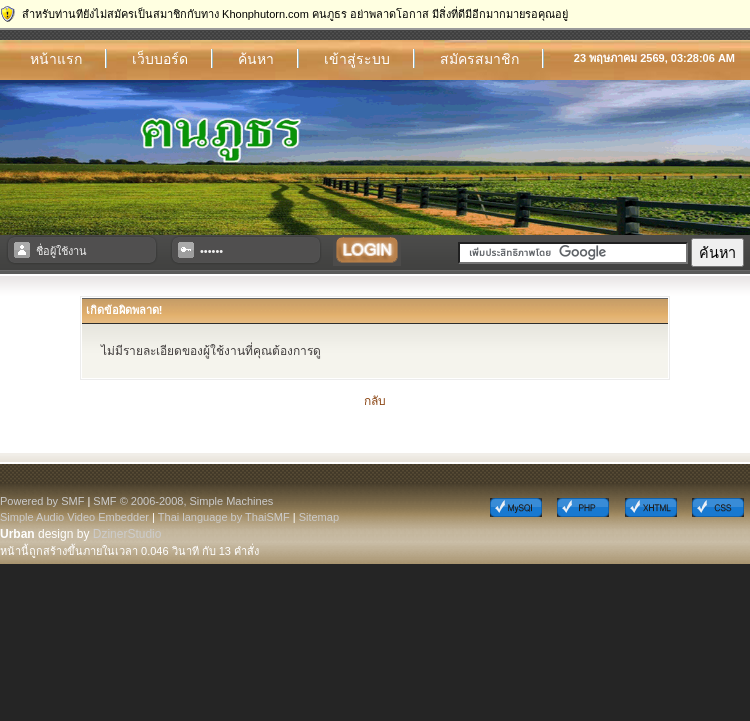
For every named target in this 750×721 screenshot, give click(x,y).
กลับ (375, 401)
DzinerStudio (127, 534)
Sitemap (319, 517)
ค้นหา (256, 59)
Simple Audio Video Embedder (74, 517)
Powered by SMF (42, 501)
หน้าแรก (56, 59)
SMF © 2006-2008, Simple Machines (183, 501)
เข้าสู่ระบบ (357, 59)
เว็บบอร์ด (160, 59)
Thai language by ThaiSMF (224, 517)
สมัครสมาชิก (479, 59)
